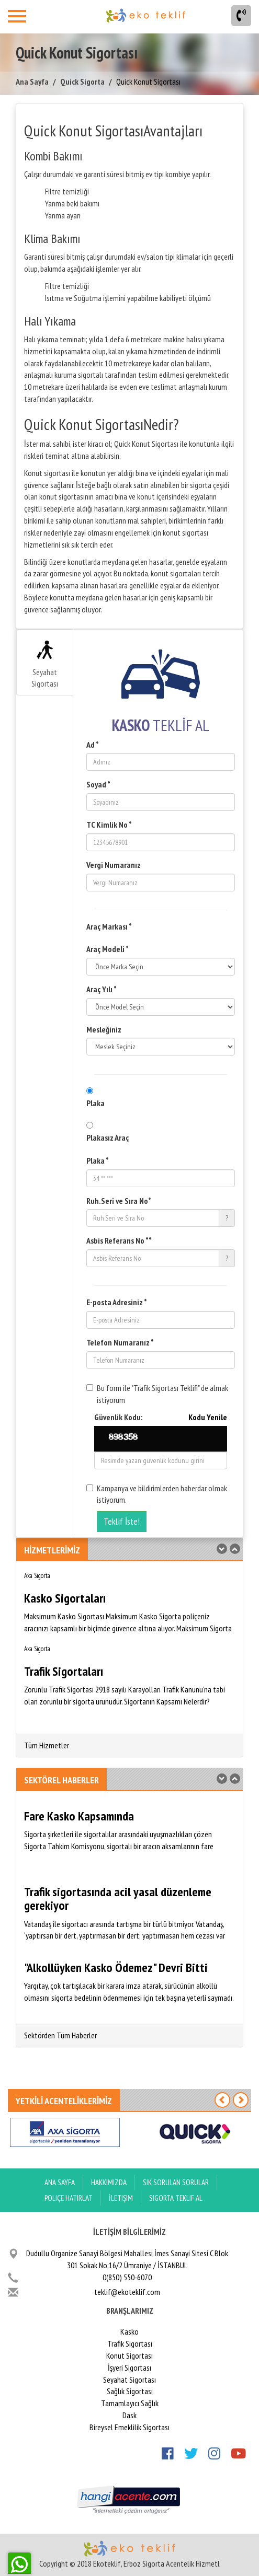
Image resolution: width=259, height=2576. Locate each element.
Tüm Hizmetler (46, 1745)
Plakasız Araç (107, 1137)
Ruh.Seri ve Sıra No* (118, 1201)
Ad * (92, 744)
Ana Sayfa (32, 81)
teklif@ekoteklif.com (127, 2292)
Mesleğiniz (103, 1029)
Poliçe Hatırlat (68, 2198)
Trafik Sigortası (129, 2343)
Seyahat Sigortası (45, 665)
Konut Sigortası (129, 2355)
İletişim (121, 2198)
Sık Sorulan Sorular (176, 2182)
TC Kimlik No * (109, 824)
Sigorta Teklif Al (175, 2198)
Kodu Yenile (207, 1417)
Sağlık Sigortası (130, 2391)
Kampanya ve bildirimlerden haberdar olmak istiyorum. (156, 1494)
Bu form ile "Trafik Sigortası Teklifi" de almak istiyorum (157, 1394)
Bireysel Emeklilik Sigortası (129, 2427)
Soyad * (98, 784)
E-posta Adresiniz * (116, 1302)
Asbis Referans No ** (119, 1240)
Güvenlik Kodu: (160, 1417)
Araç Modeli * (107, 949)
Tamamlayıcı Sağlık (130, 2403)
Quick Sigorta (82, 81)
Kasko (129, 2331)
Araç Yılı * (101, 989)
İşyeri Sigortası (129, 2367)
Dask (129, 2415)
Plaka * (97, 1160)
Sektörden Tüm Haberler (60, 2035)
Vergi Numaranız (113, 865)
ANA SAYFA (59, 2182)
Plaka (95, 1103)
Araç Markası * (109, 926)
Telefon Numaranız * (120, 1342)
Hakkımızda (109, 2182)
